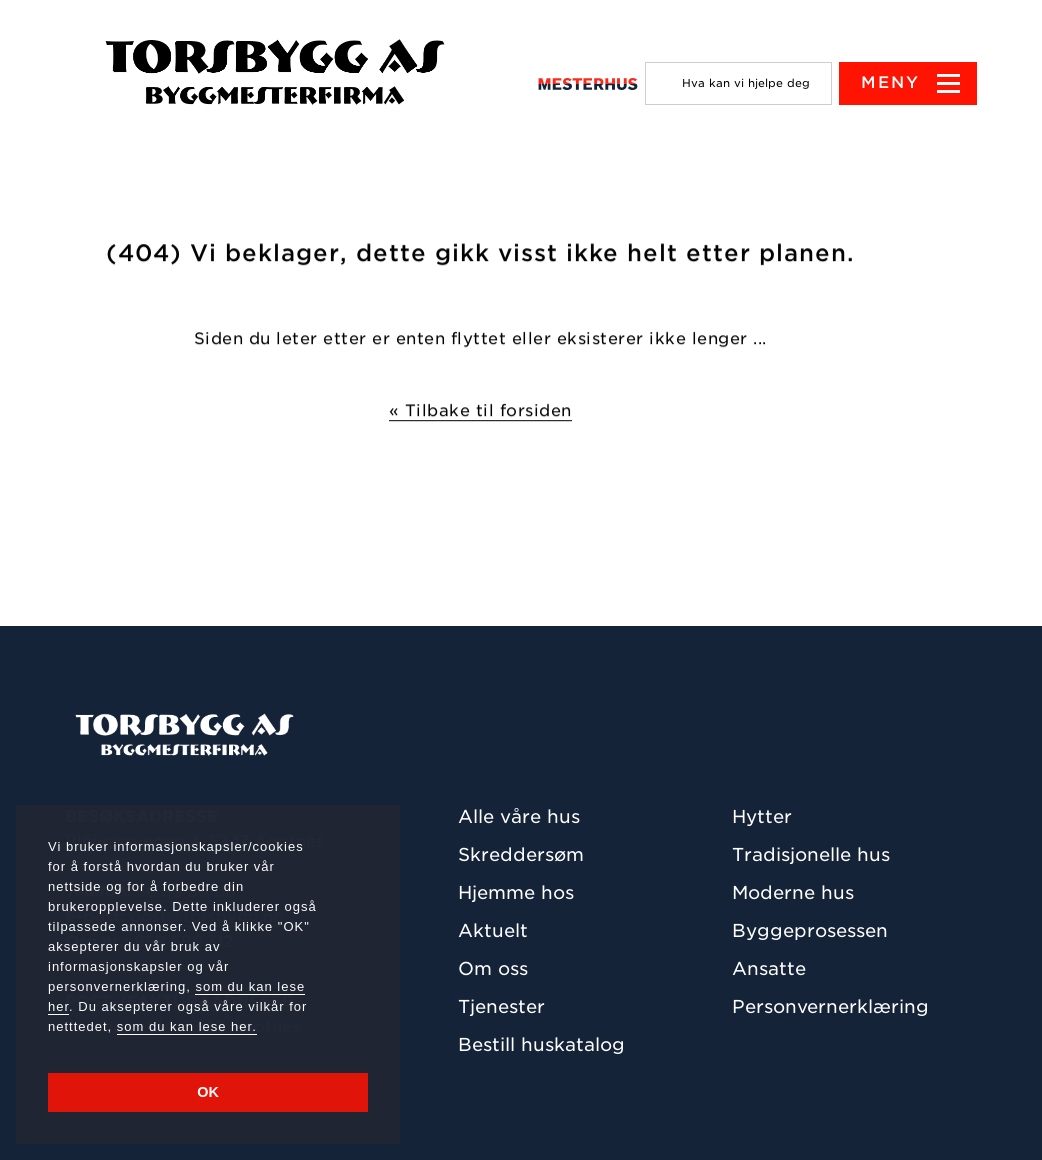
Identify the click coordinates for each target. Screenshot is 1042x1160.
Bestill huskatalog (541, 1044)
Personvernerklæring (830, 1006)
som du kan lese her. (187, 1026)
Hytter (762, 816)
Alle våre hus (519, 816)
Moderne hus (793, 892)
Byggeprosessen (810, 930)
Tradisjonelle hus (811, 854)
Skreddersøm (521, 854)
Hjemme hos (516, 892)
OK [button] (208, 1092)
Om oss (493, 968)
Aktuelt (493, 930)
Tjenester (501, 1006)
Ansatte (769, 968)
